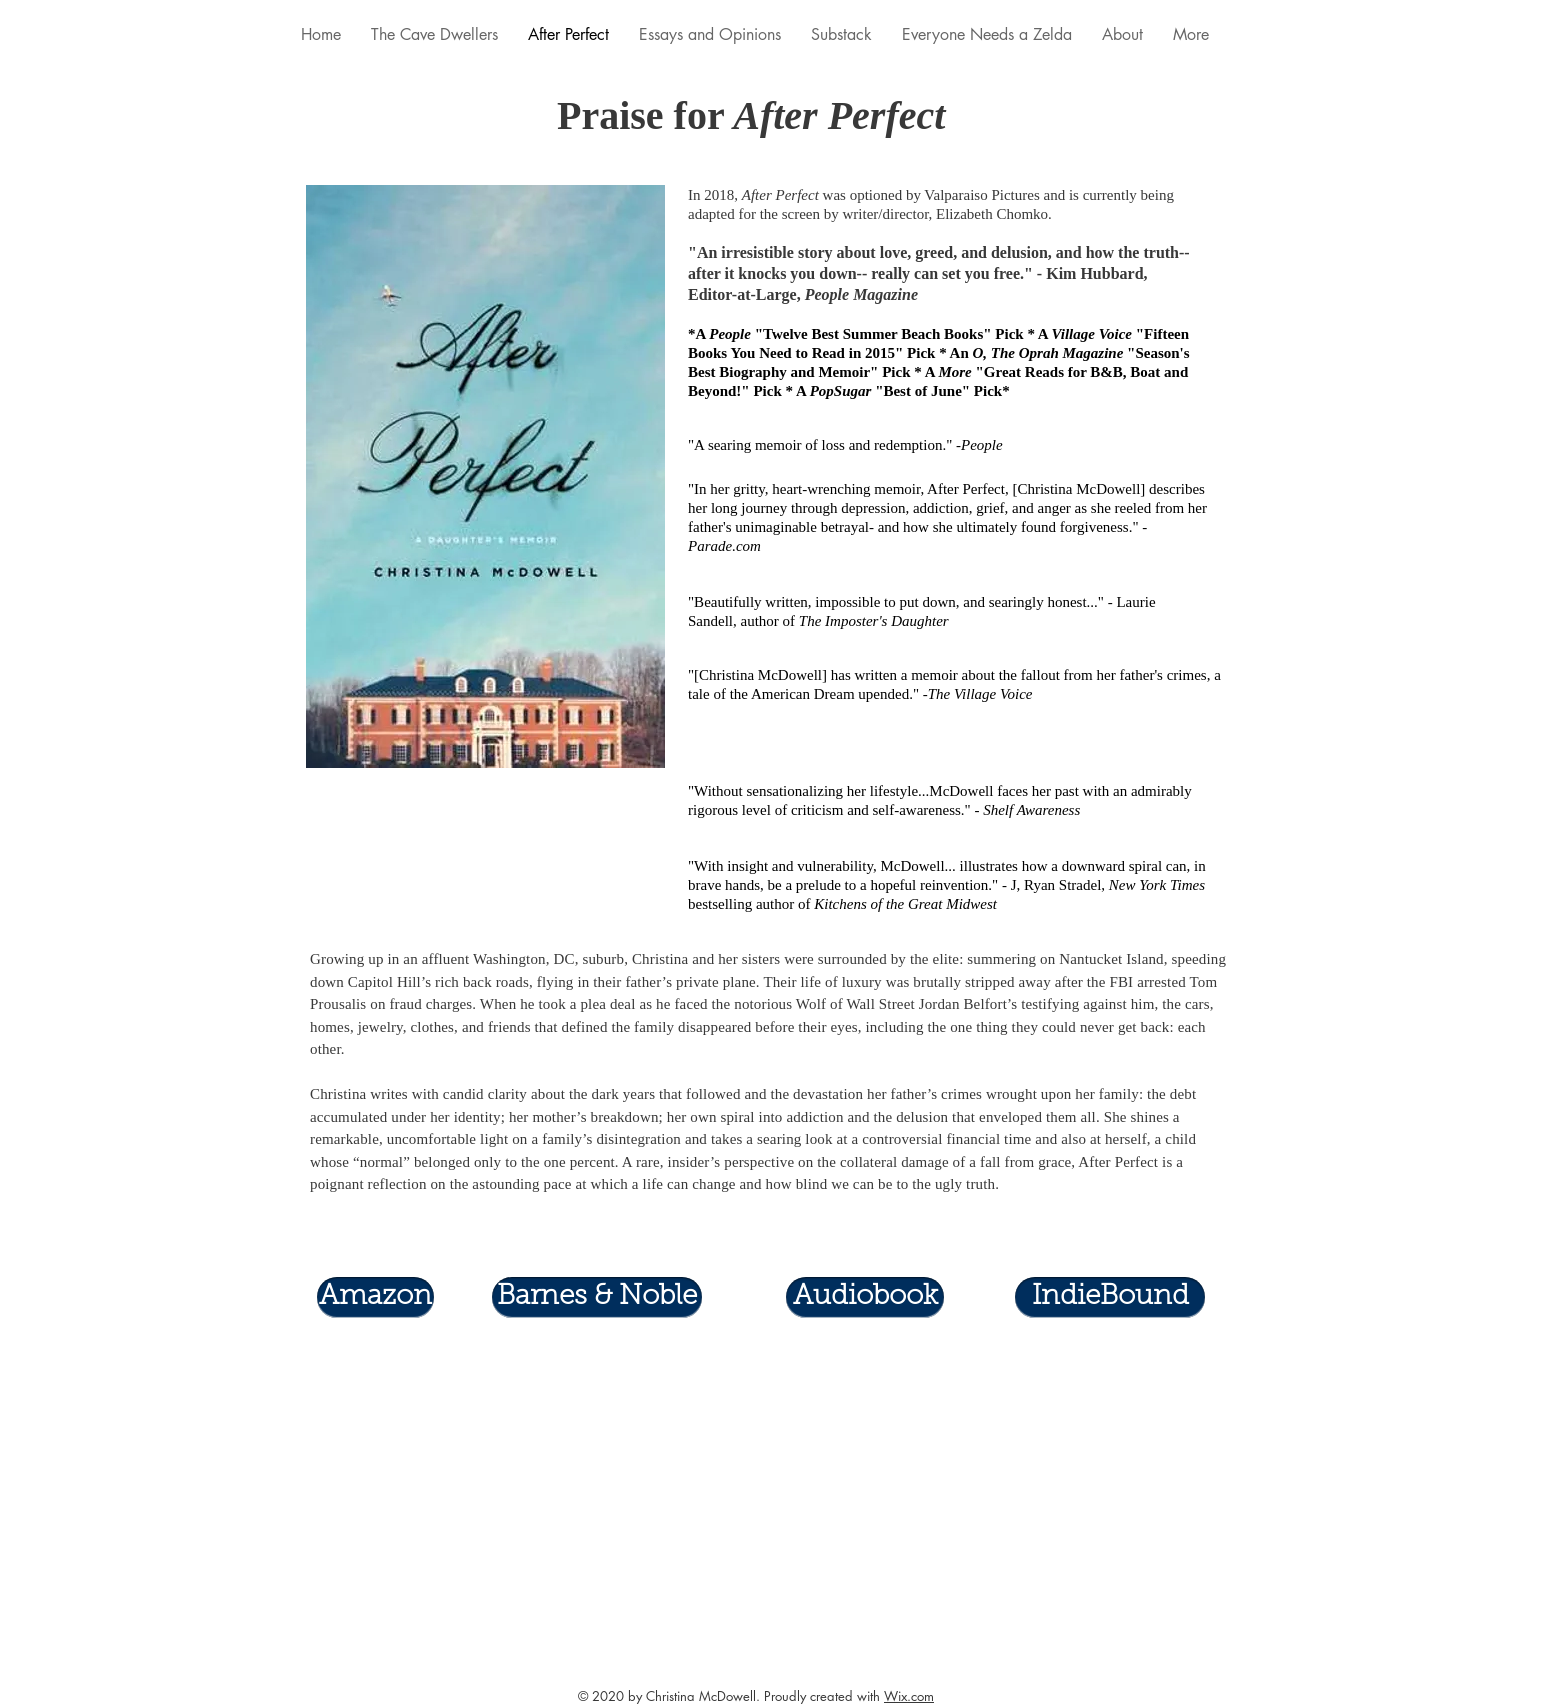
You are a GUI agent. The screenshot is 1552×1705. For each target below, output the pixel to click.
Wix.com (909, 1696)
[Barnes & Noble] (597, 1297)
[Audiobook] (865, 1297)
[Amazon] (375, 1297)
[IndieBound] (1110, 1297)
